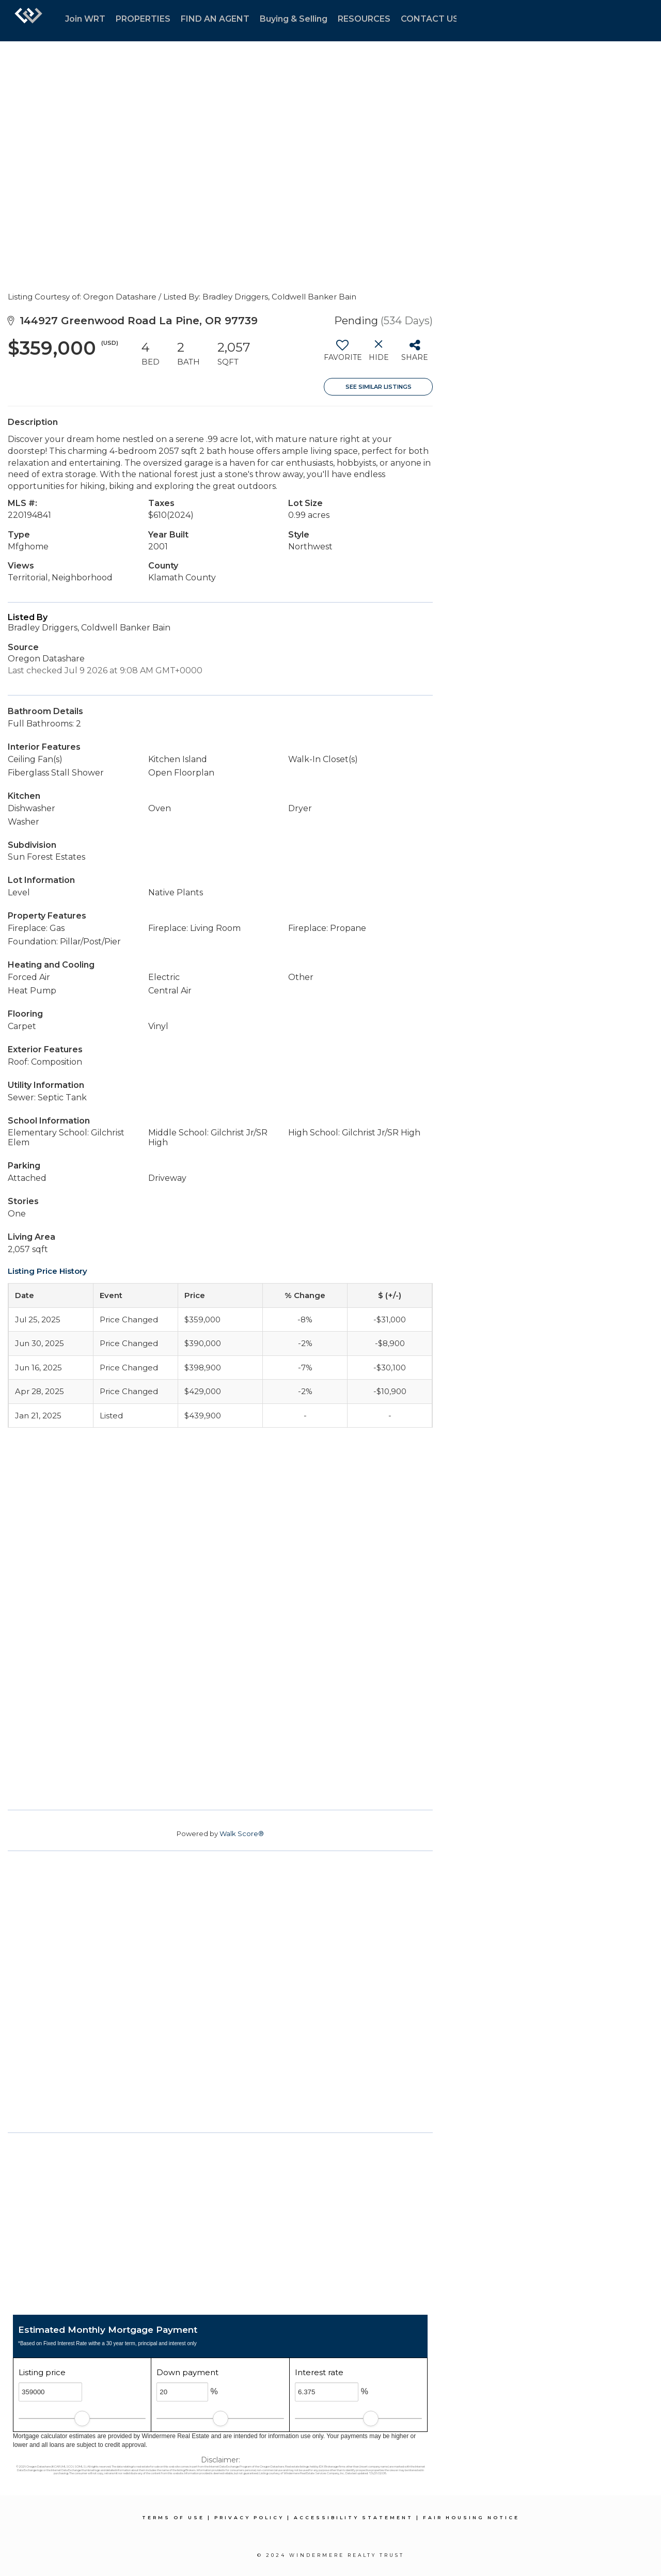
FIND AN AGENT (215, 19)
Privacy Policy (249, 2517)
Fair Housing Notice (471, 2517)
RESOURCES (364, 19)
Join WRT (85, 19)
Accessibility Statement (353, 2517)
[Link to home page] (28, 20)
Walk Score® (241, 1833)
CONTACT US (430, 19)
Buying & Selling (293, 19)
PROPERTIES (143, 19)
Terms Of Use (173, 2517)
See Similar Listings (378, 386)
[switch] (342, 354)
